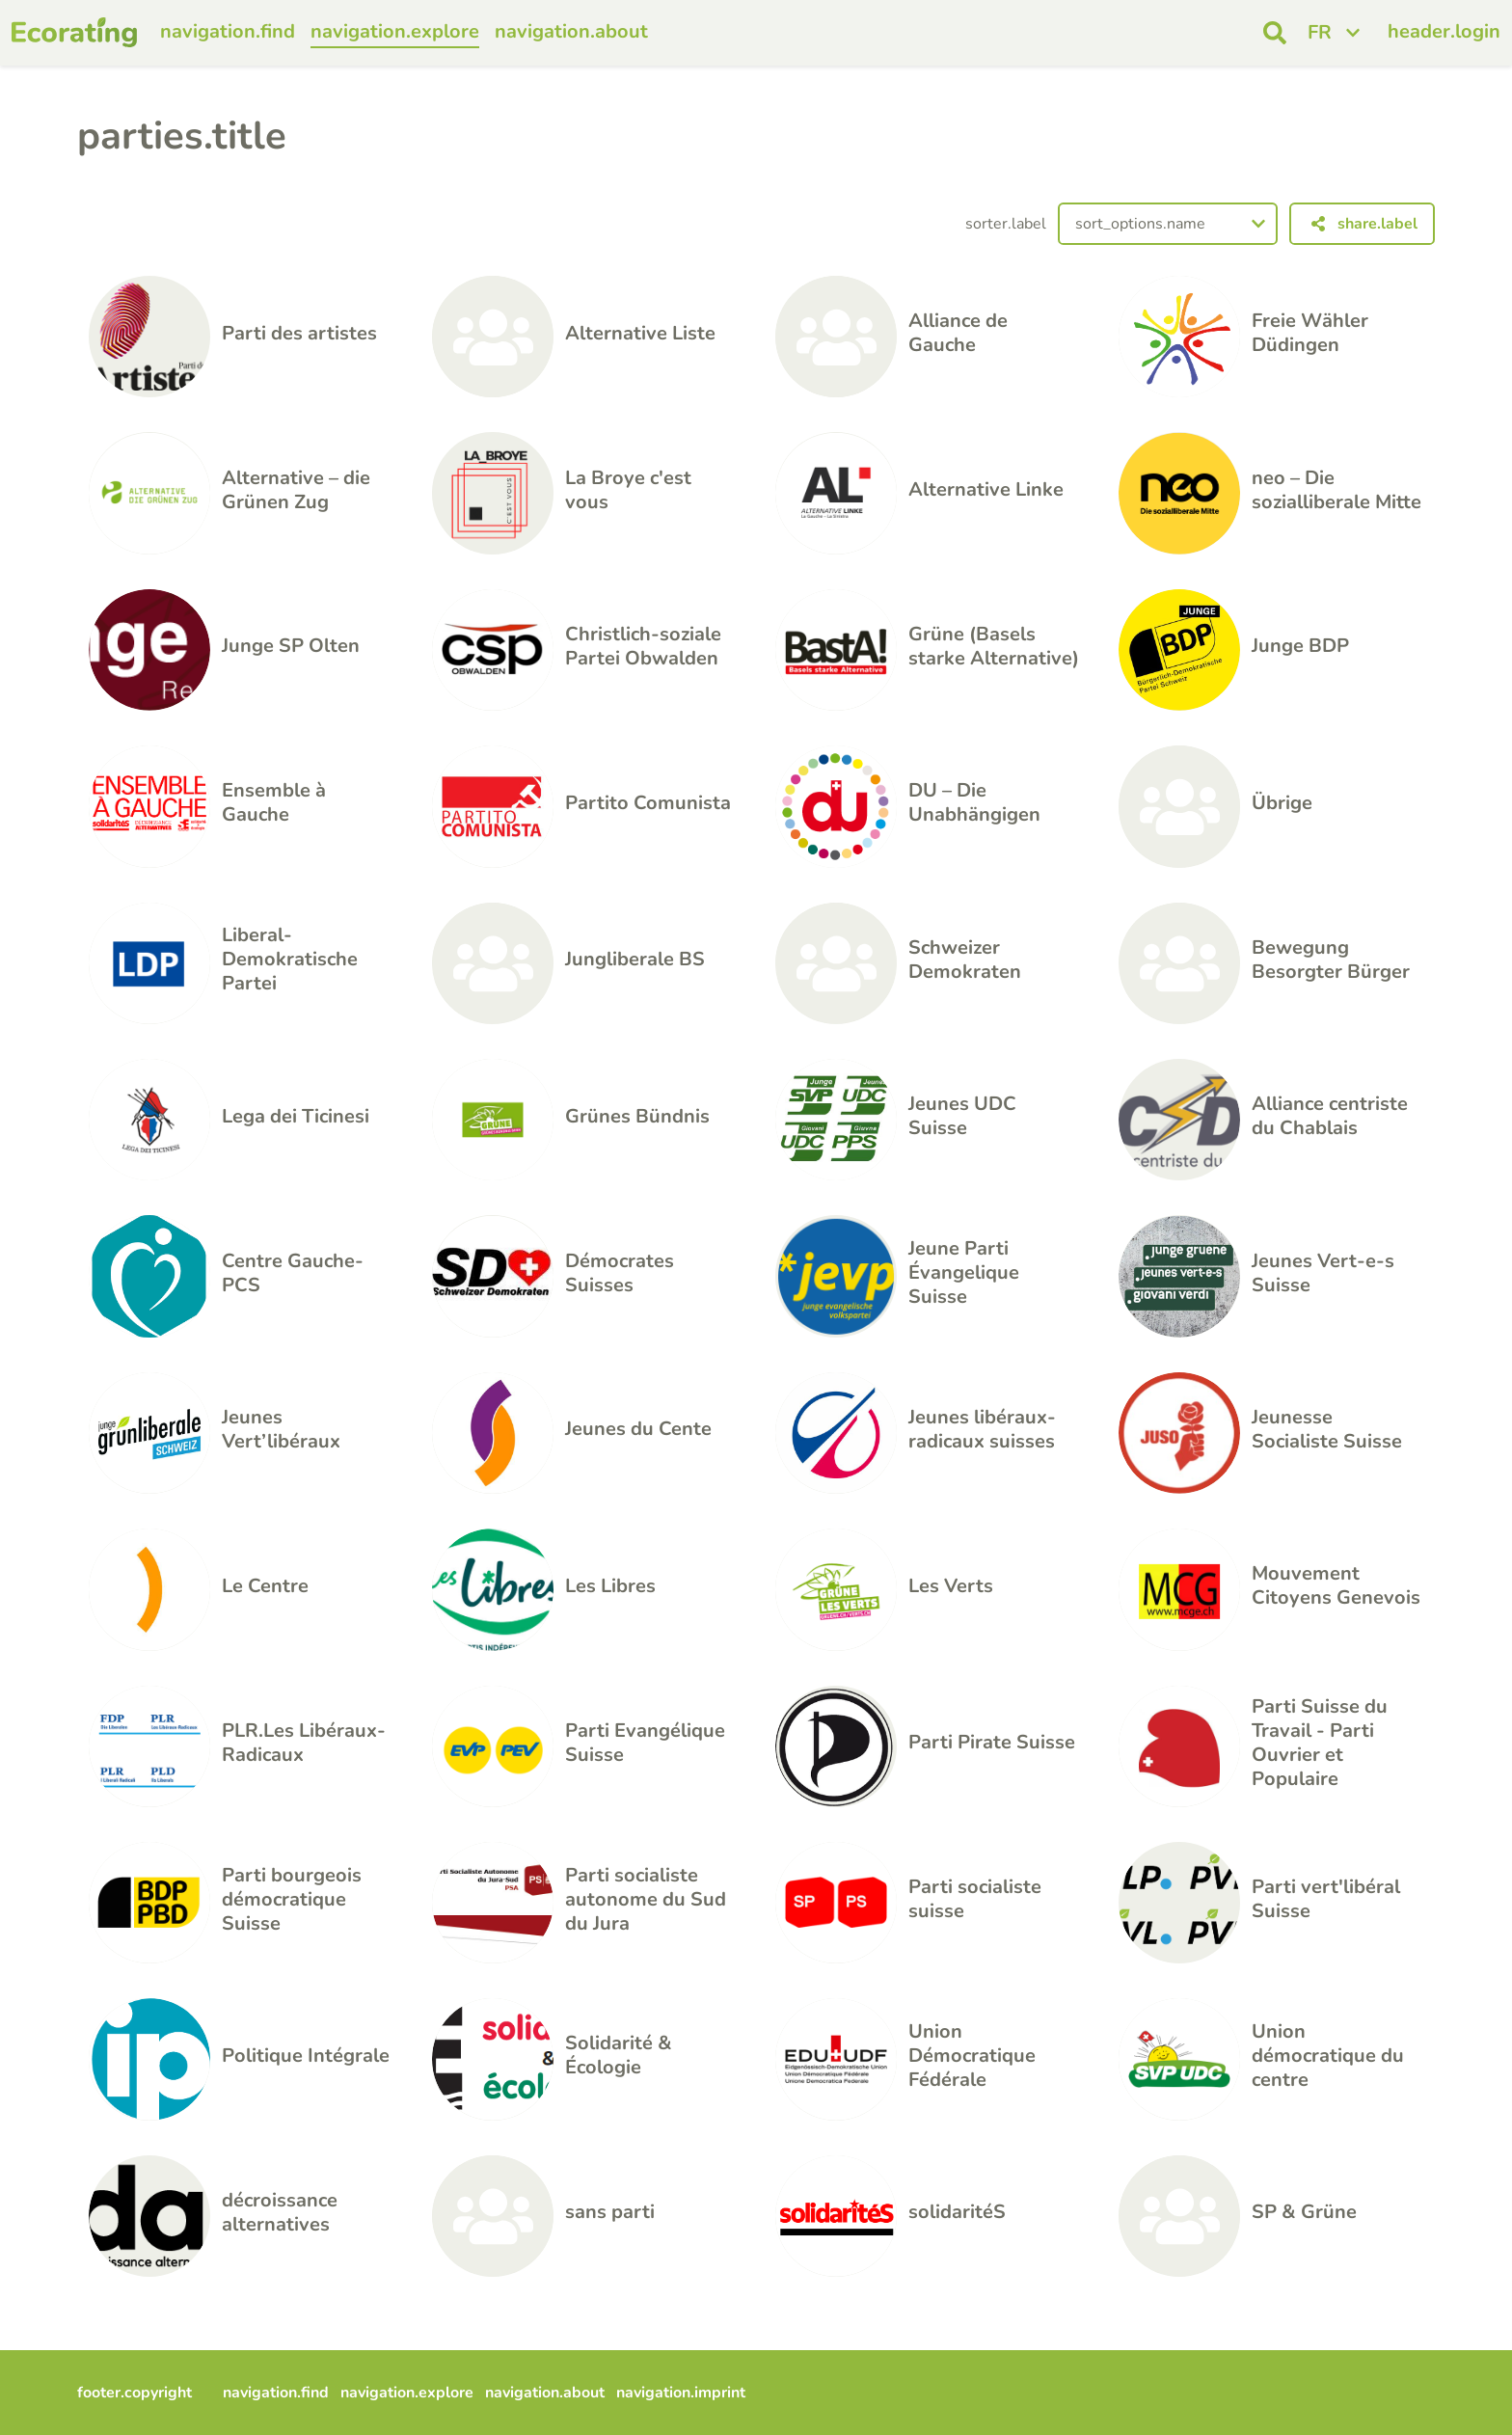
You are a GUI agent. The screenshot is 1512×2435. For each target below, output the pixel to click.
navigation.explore (394, 31)
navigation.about (571, 31)
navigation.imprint (680, 2392)
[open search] (1275, 33)
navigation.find (227, 31)
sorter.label (1005, 223)
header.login (1444, 31)
